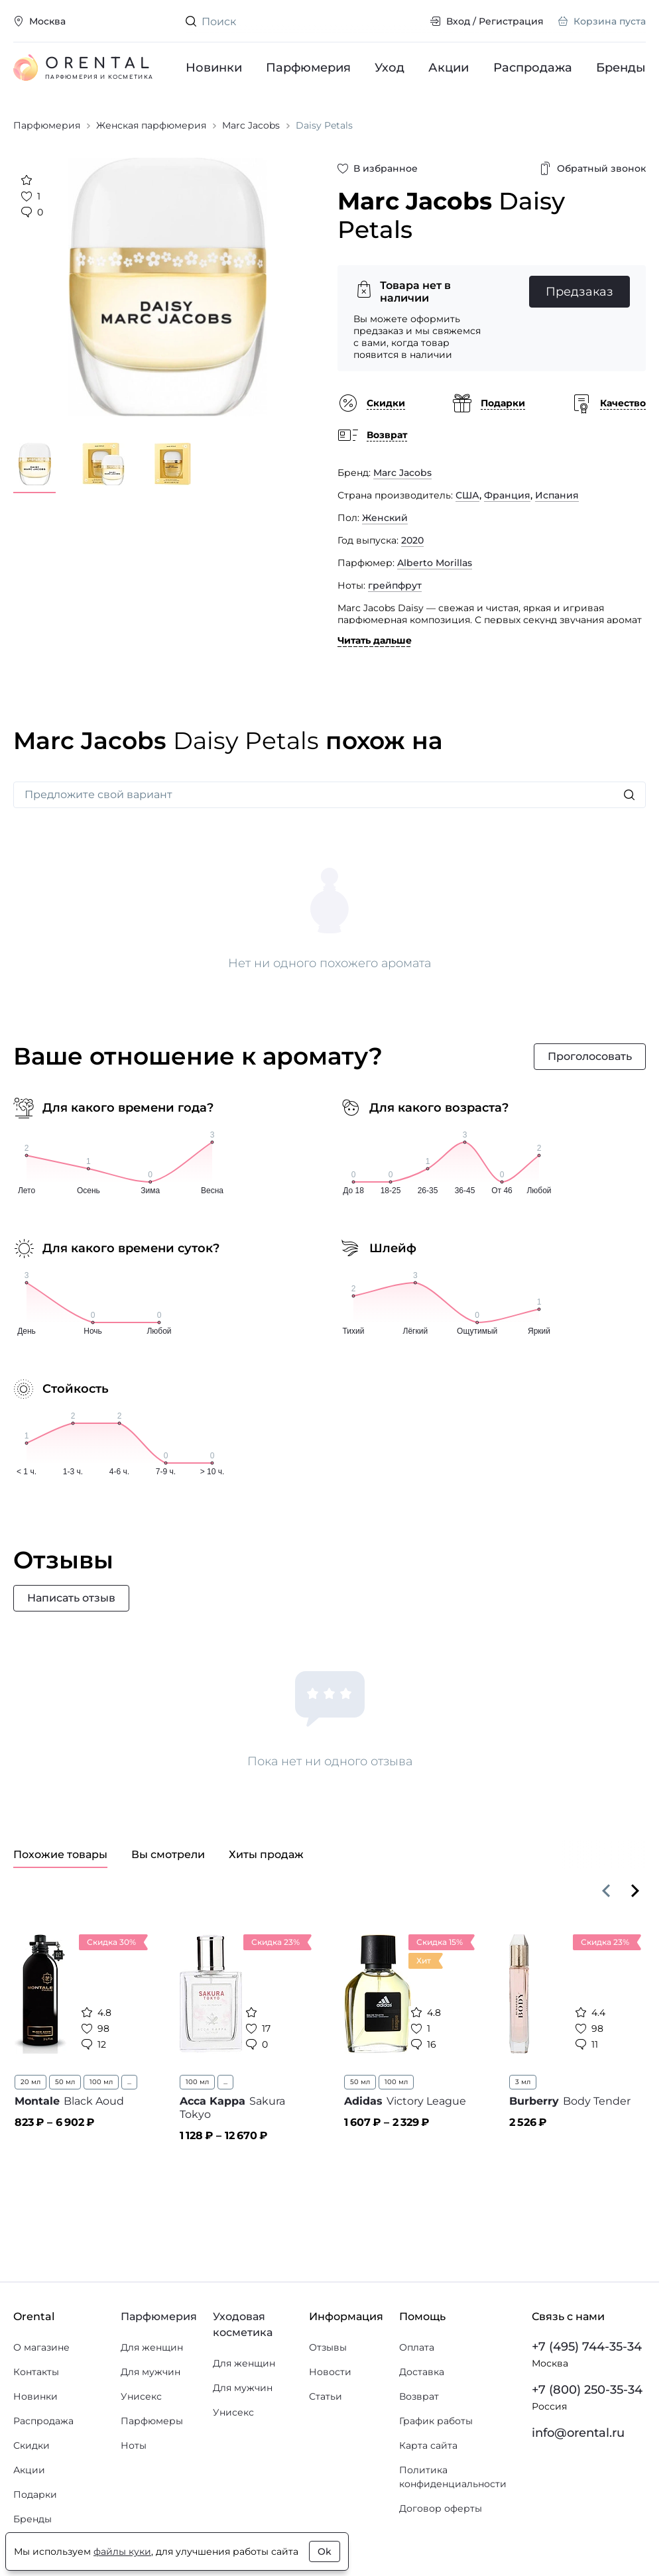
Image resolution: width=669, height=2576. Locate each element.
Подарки (35, 2494)
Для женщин (152, 2347)
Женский (385, 518)
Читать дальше (374, 640)
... (129, 2082)
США (467, 495)
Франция (507, 495)
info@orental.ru (578, 2433)
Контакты (36, 2372)
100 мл (101, 2082)
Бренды (621, 67)
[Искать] (629, 795)
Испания (557, 495)
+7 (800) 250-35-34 (587, 2389)
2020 (412, 540)
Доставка (421, 2372)
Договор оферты (440, 2508)
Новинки (214, 67)
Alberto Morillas (434, 563)
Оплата (416, 2347)
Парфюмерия (308, 67)
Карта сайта (428, 2445)
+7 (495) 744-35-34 (587, 2346)
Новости (330, 2372)
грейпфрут (395, 585)
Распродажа (532, 67)
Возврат (419, 2396)
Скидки (31, 2445)
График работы (436, 2421)
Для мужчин (150, 2372)
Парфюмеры (152, 2421)
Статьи (325, 2396)
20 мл (30, 2082)
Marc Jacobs (402, 473)
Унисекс (141, 2396)
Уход (390, 67)
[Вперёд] (635, 1890)
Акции (449, 67)
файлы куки (122, 2551)
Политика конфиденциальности (453, 2477)
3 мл (522, 2082)
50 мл (65, 2082)
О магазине (41, 2347)
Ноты (134, 2445)
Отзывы (328, 2347)
